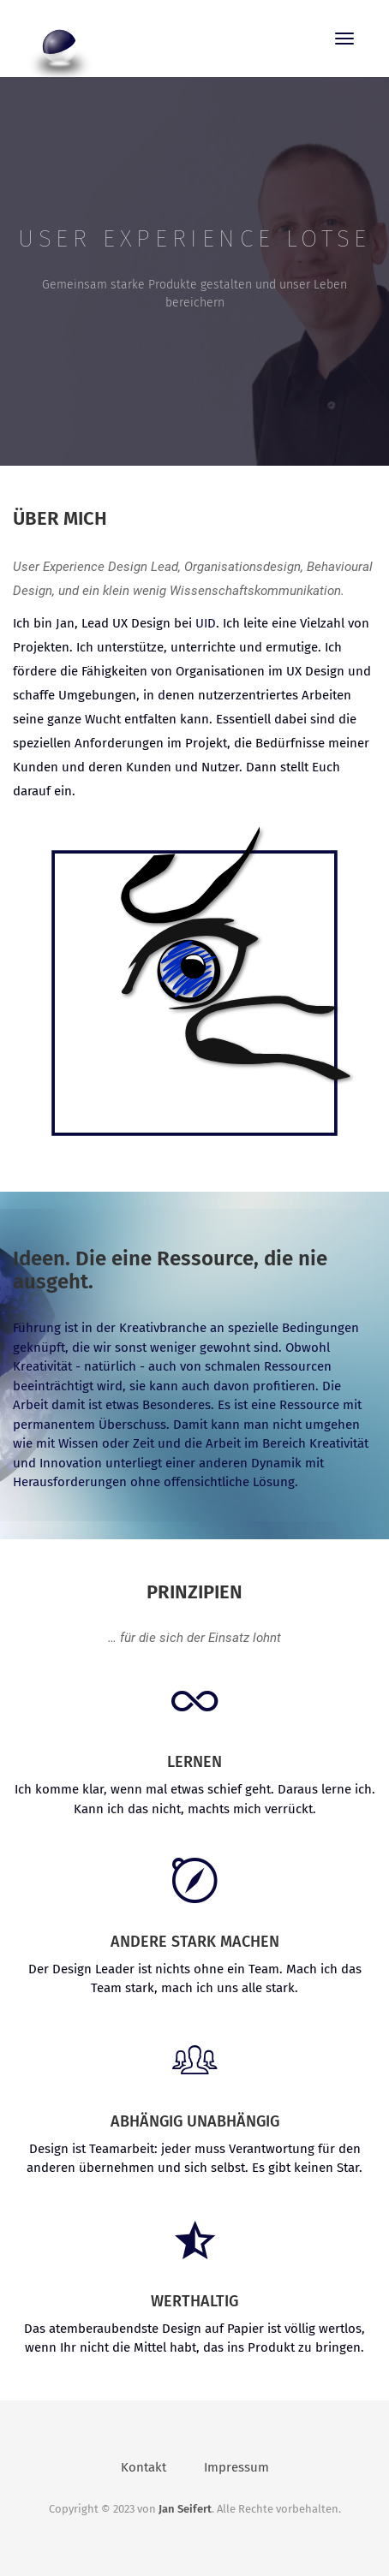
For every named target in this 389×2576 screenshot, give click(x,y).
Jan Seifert (185, 2508)
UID (205, 623)
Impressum (236, 2467)
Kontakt (143, 2467)
